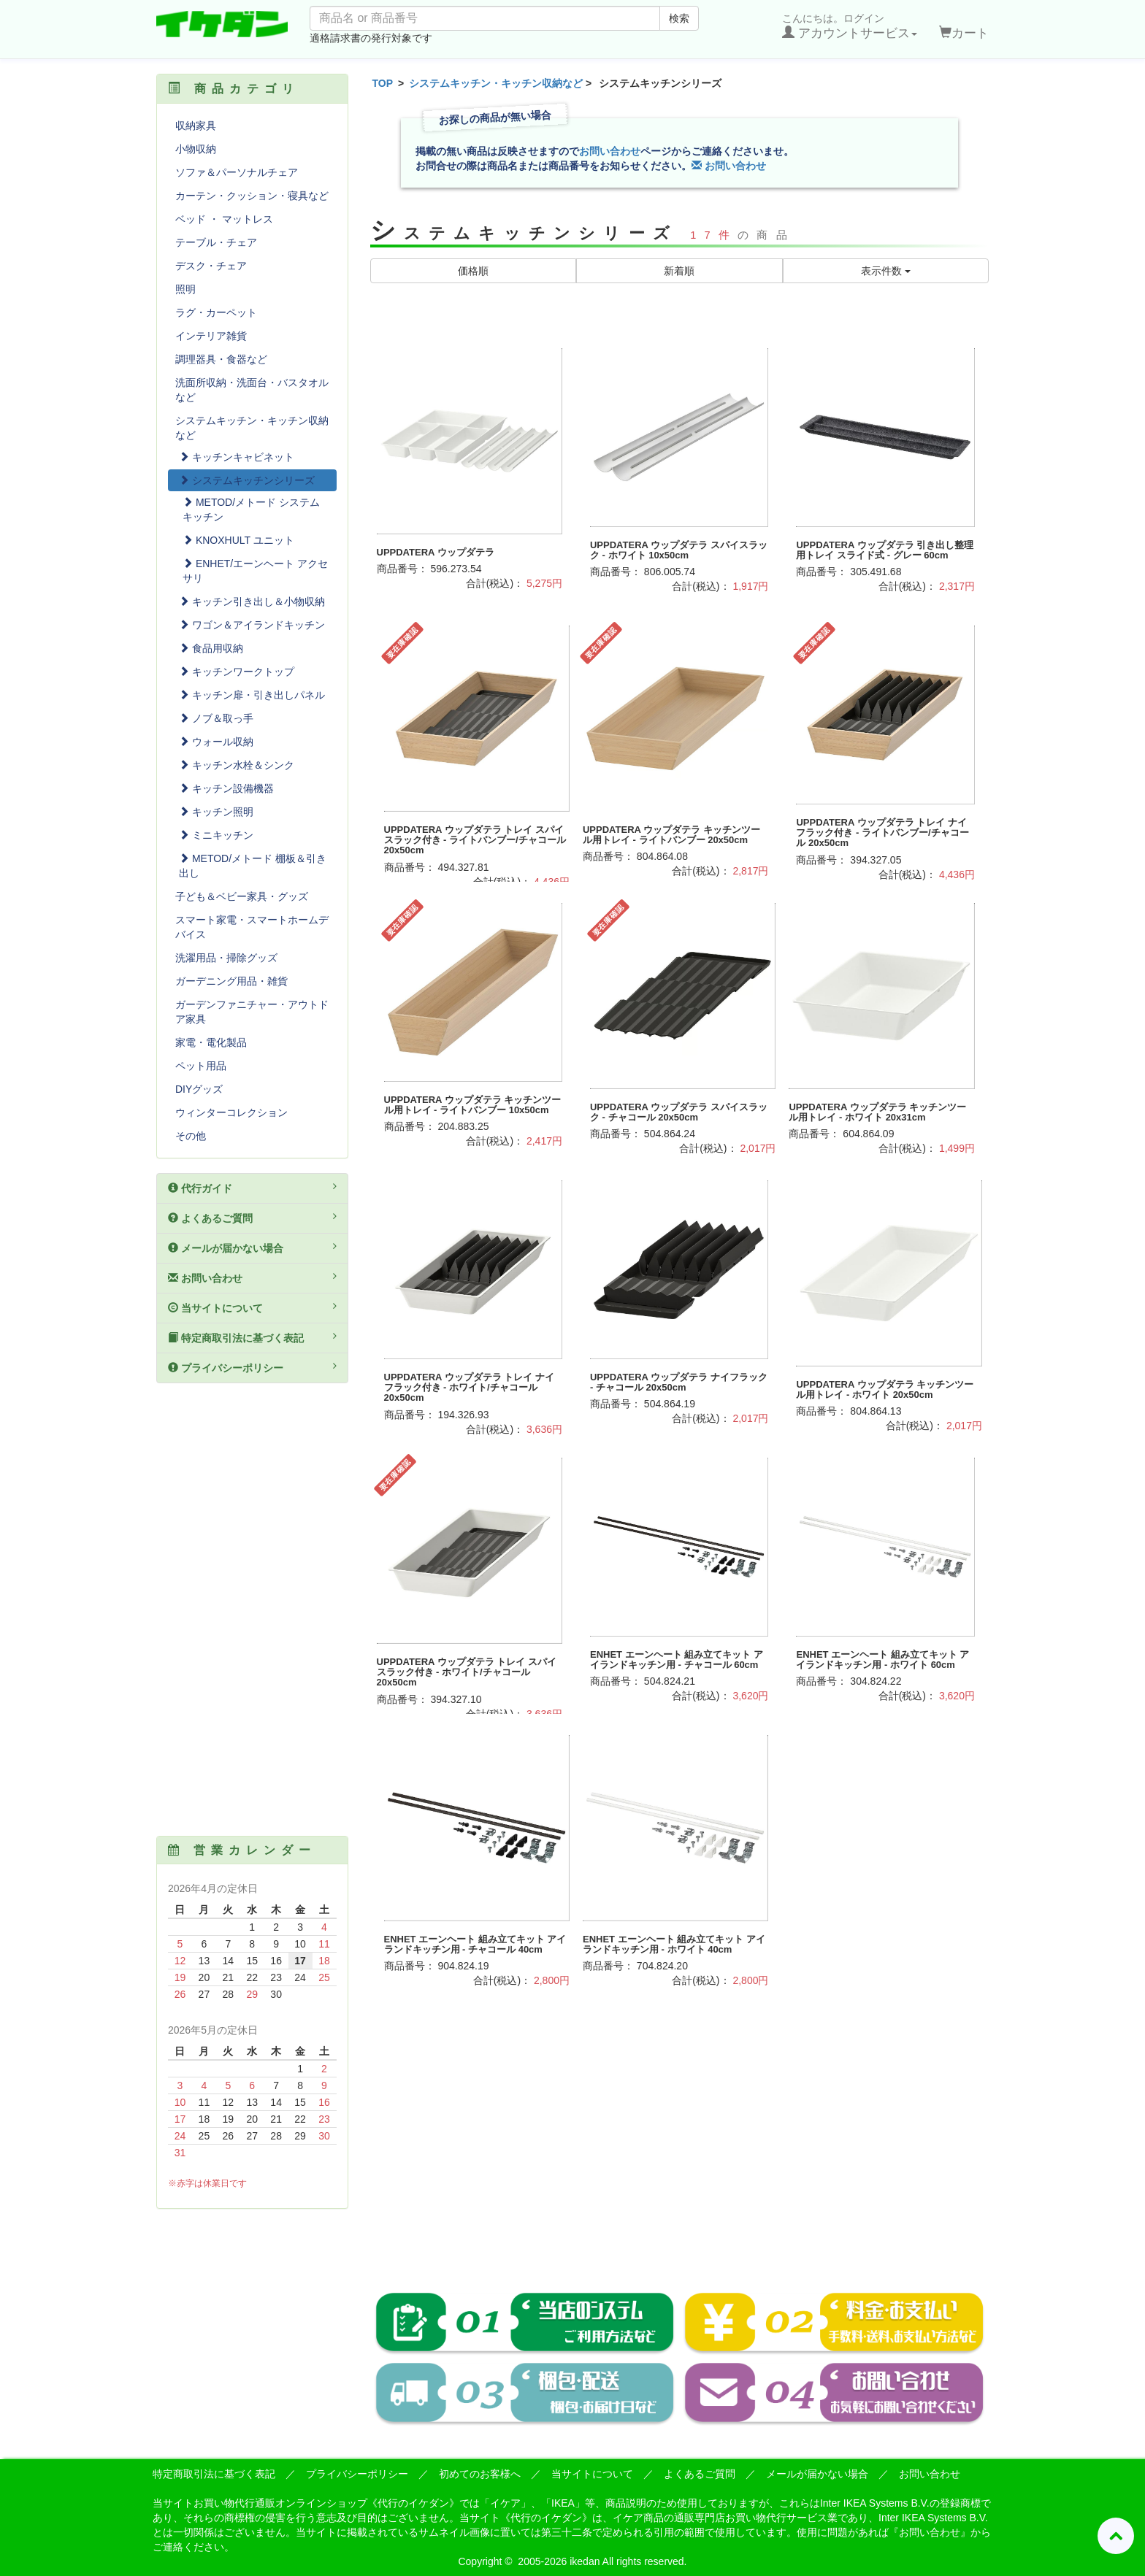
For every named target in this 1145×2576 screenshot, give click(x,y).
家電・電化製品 (211, 1042)
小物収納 (195, 149)
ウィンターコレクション (231, 1112)
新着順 (679, 271)
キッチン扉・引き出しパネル (252, 695)
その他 (190, 1136)
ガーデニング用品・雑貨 (231, 981)
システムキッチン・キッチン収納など (496, 83)
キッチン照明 (216, 812)
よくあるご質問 (252, 1217)
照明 (185, 289)
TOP (383, 83)
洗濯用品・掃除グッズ (226, 958)
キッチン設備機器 (226, 788)
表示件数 (886, 271)
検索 (679, 18)
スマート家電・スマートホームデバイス (252, 927)
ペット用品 (200, 1066)
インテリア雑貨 (211, 336)
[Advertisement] (679, 2152)
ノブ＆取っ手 (216, 718)
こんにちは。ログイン (849, 26)
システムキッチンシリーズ (247, 480)
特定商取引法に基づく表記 (252, 1337)
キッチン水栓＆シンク (236, 765)
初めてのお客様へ (480, 2474)
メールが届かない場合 (252, 1247)
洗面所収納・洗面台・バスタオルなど (252, 390)
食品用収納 (211, 648)
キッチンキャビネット (236, 457)
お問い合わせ (609, 151)
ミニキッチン (216, 835)
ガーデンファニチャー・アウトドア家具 (252, 1012)
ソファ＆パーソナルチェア (236, 172)
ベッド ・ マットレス (224, 219)
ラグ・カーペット (216, 312)
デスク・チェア (211, 266)
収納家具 (195, 125)
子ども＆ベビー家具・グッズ (241, 896)
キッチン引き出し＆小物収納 (252, 601)
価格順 (473, 271)
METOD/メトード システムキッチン (251, 509)
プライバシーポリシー (252, 1367)
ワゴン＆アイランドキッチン (252, 625)
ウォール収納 (216, 741)
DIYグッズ (199, 1089)
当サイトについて (252, 1307)
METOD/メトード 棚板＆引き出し (252, 866)
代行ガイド (252, 1187)
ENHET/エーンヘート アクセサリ (255, 571)
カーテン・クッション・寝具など (252, 195)
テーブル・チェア (216, 242)
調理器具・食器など (221, 359)
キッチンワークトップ (236, 671)
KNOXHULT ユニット (238, 540)
